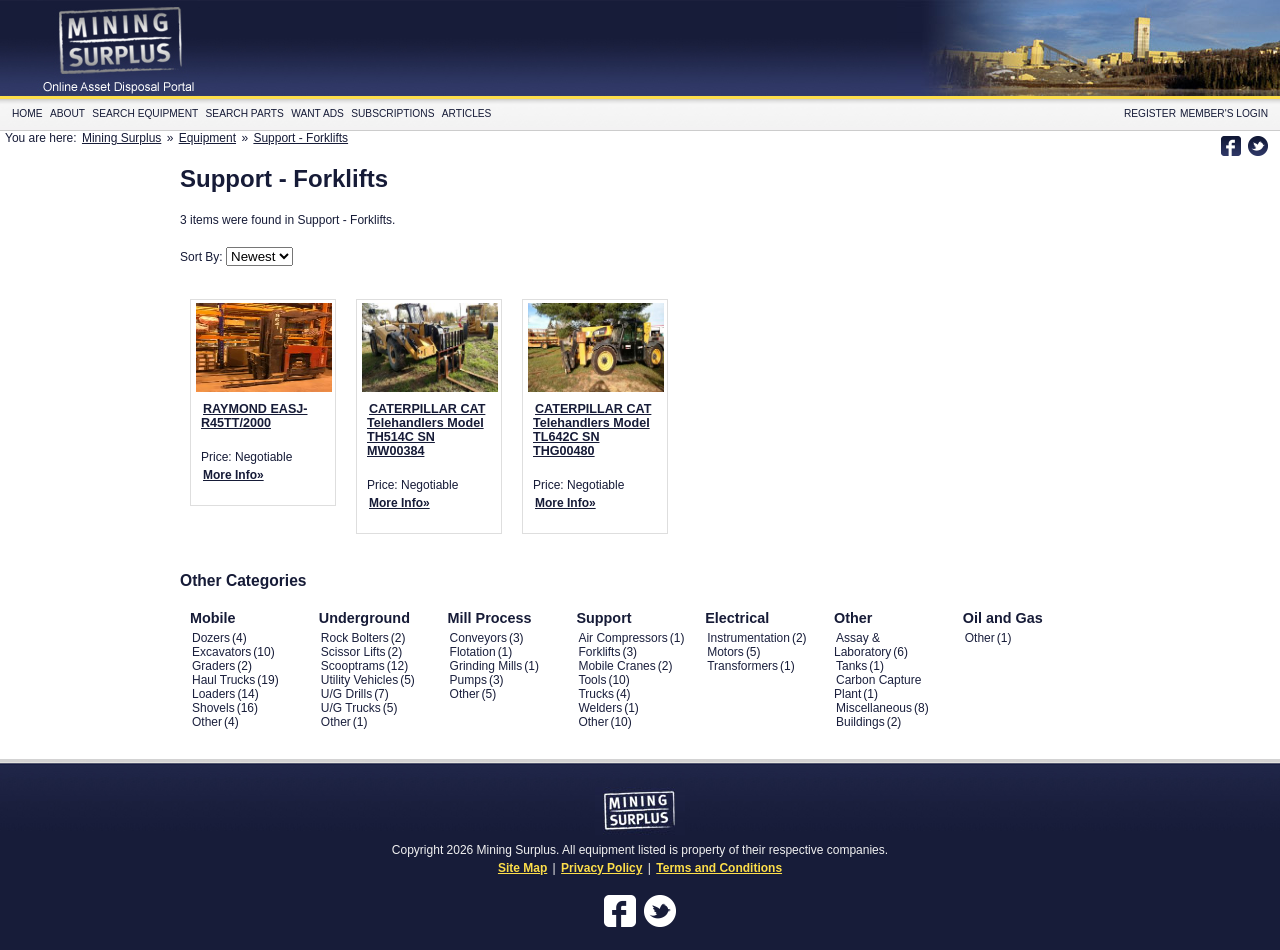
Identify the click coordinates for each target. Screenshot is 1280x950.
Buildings (860, 722)
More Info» (233, 475)
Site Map (522, 868)
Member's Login (1224, 113)
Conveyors (478, 638)
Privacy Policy (601, 868)
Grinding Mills (486, 666)
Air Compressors (622, 638)
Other (207, 722)
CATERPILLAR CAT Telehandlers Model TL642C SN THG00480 (592, 430)
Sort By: (203, 257)
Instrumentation (748, 638)
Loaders (213, 694)
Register (1150, 113)
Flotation (473, 652)
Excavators (221, 652)
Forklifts (599, 652)
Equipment (207, 138)
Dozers (211, 638)
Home (27, 113)
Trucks (596, 694)
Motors (725, 652)
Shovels (213, 708)
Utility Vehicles (359, 680)
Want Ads (317, 113)
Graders (213, 666)
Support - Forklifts (300, 138)
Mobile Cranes (616, 666)
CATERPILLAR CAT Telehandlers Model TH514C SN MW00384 (426, 430)
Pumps (468, 680)
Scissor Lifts (353, 652)
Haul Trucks (223, 680)
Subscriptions (392, 113)
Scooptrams (353, 666)
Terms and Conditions (719, 868)
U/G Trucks (351, 708)
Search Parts (245, 113)
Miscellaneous (874, 708)
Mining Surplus (121, 138)
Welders (600, 708)
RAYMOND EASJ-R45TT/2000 (254, 416)
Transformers (742, 666)
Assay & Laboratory (862, 645)
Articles (467, 113)
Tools (592, 680)
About (67, 113)
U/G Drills (346, 694)
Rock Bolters (355, 638)
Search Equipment (145, 113)
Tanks (851, 666)
